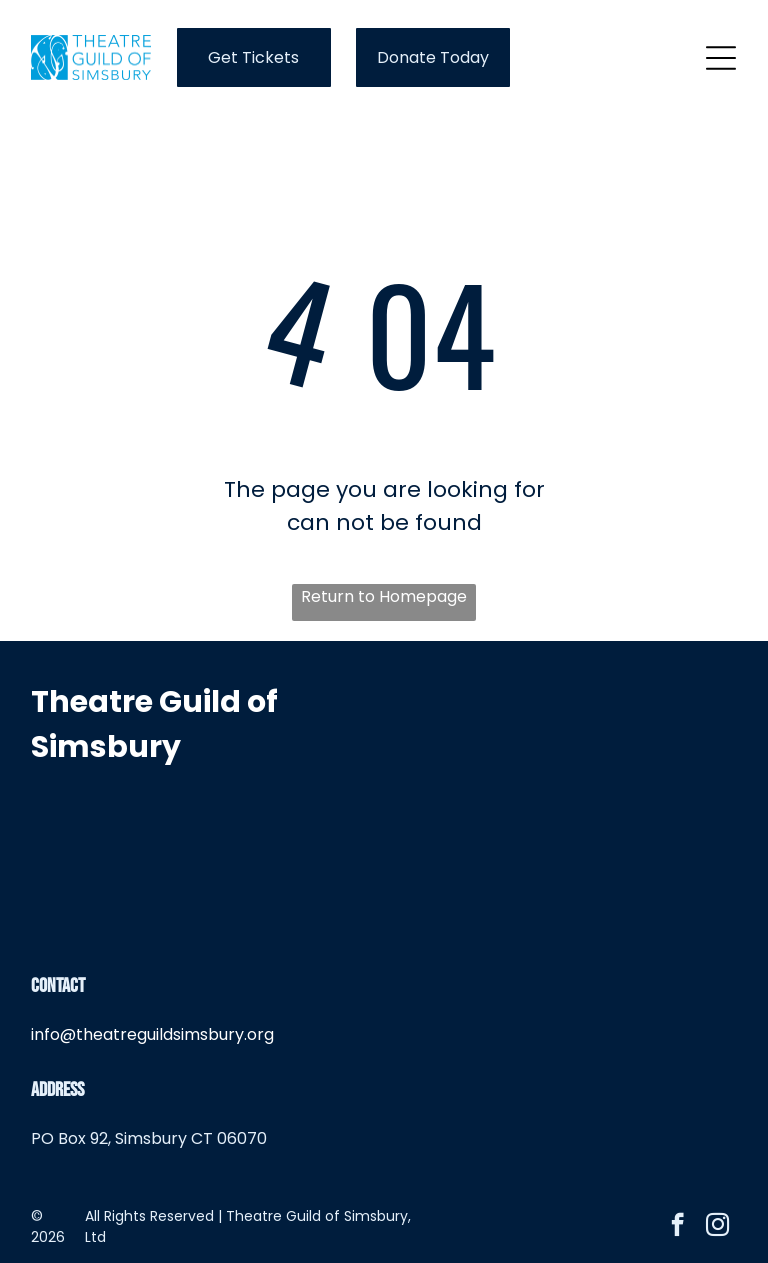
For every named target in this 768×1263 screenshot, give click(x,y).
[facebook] (677, 1227)
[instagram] (717, 1227)
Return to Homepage (384, 596)
